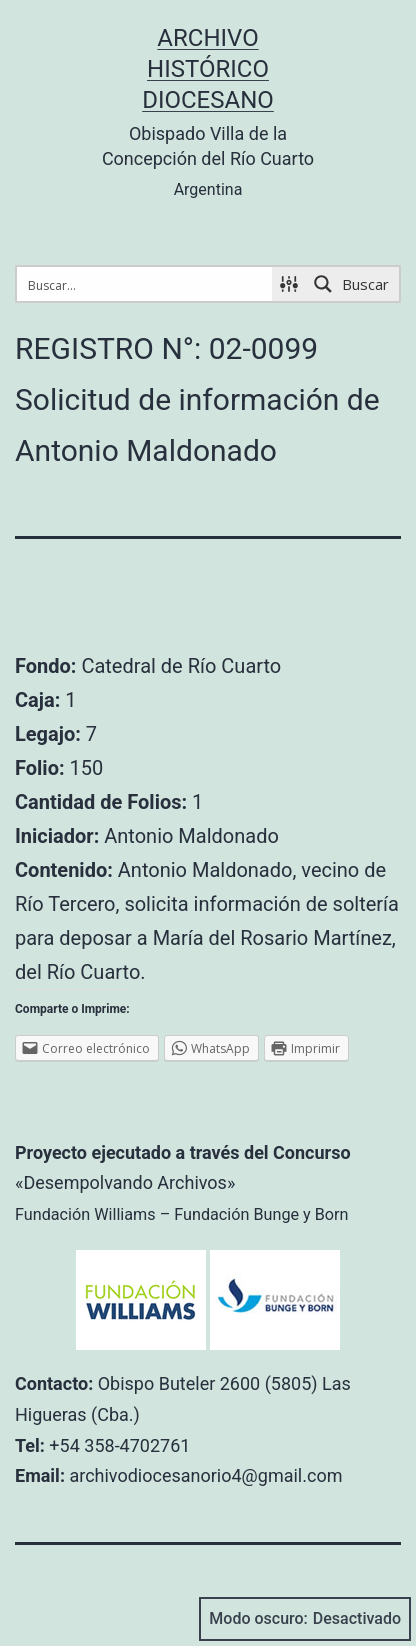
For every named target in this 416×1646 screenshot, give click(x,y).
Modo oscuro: (305, 1619)
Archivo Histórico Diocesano (208, 69)
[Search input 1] (145, 284)
